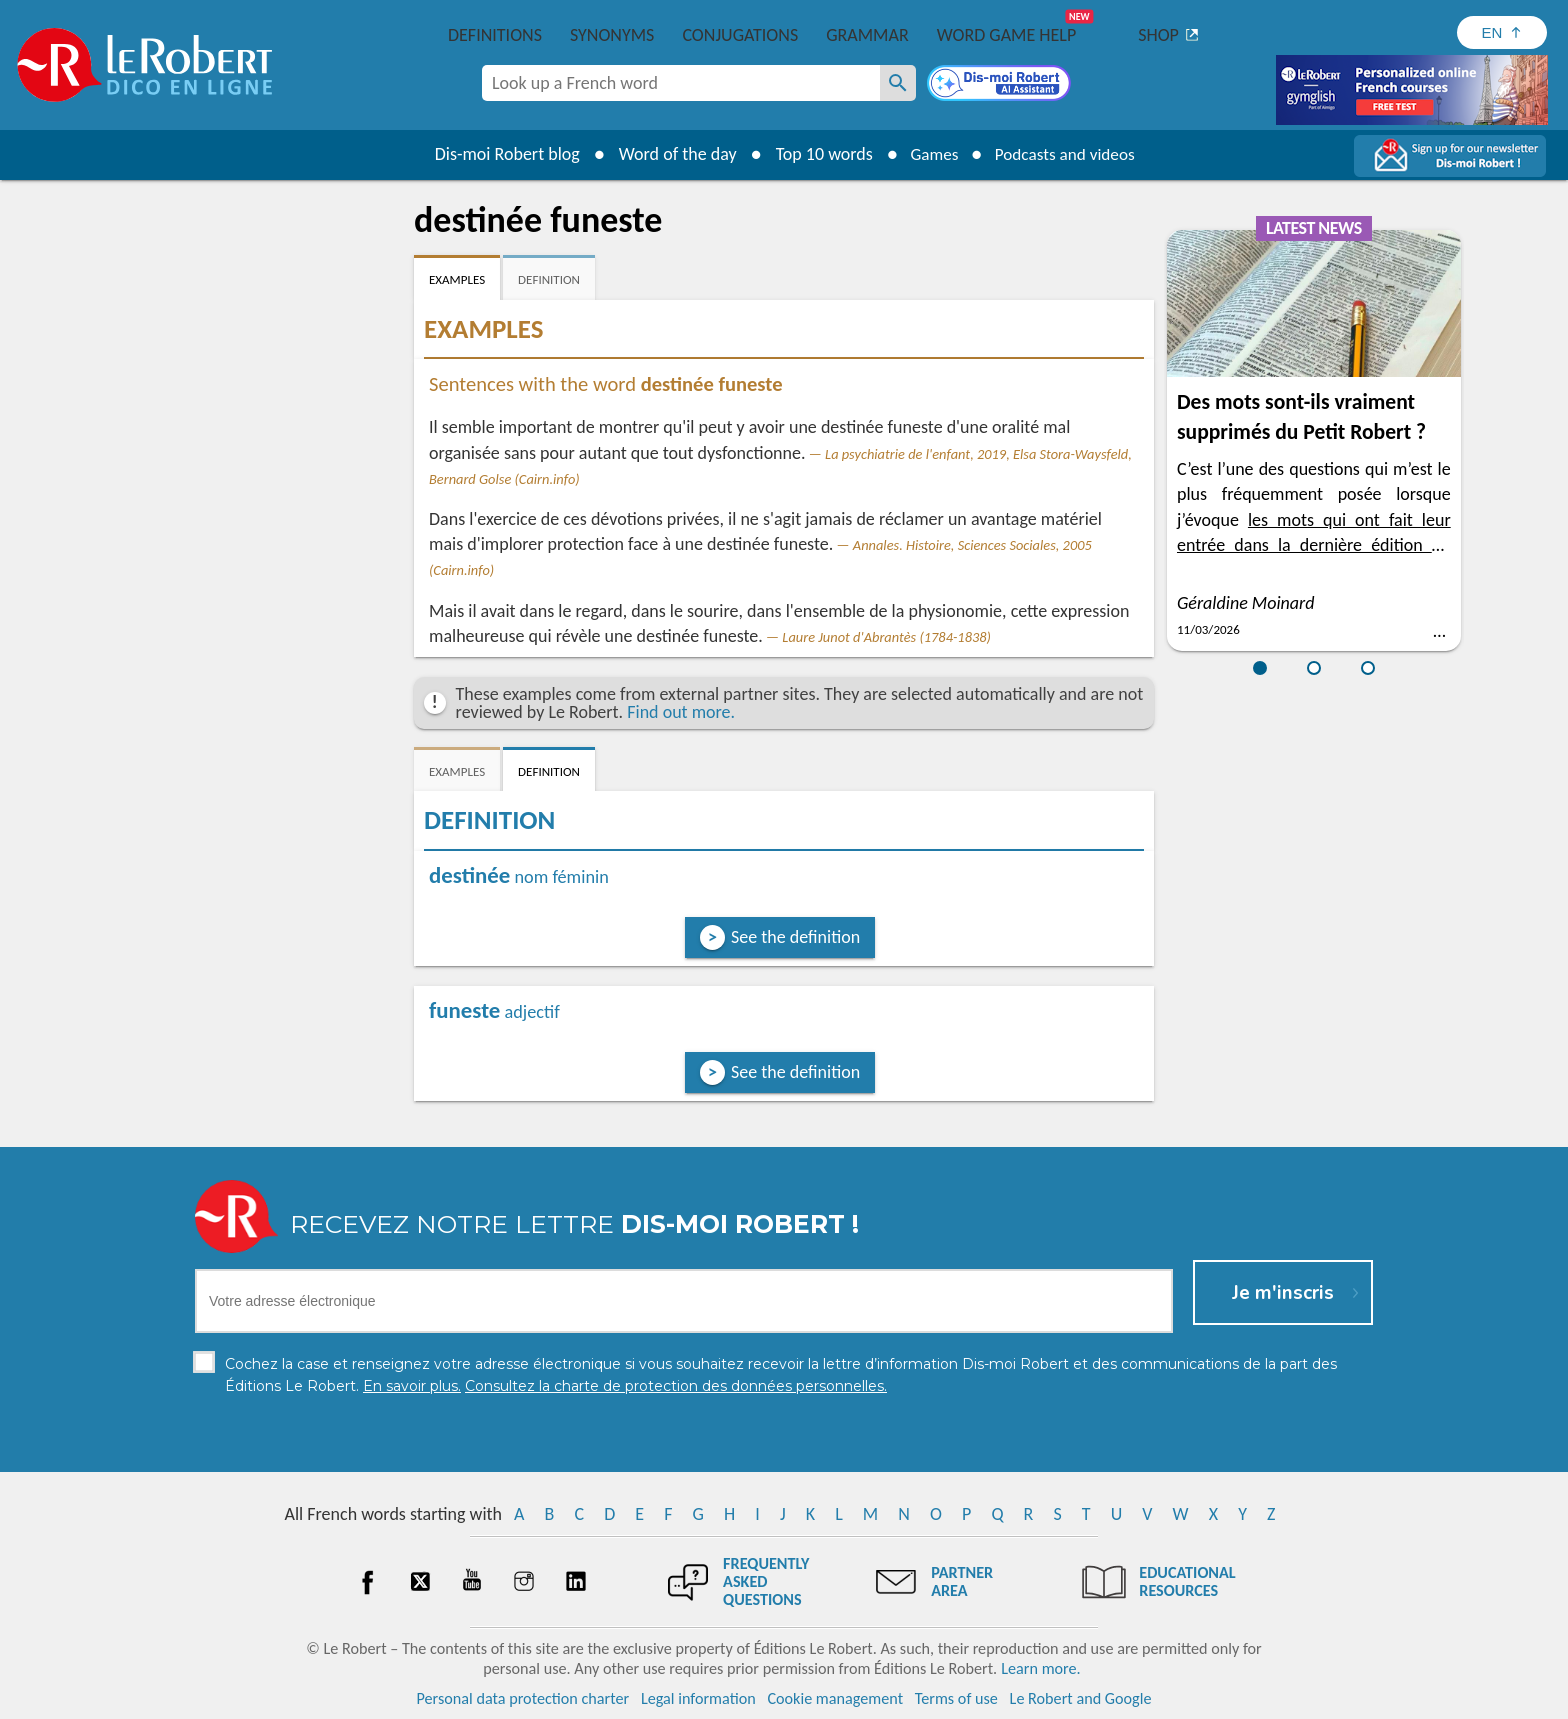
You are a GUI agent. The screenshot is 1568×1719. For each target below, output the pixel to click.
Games (930, 154)
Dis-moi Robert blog (499, 154)
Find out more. (681, 712)
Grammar (867, 35)
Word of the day (670, 154)
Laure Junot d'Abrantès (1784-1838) (886, 637)
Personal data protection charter (523, 1698)
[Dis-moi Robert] (1001, 85)
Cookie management (835, 1698)
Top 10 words (816, 154)
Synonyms (612, 35)
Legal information (698, 1698)
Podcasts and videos (1067, 154)
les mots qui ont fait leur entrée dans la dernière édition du (1314, 545)
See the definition (795, 937)
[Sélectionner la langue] (1502, 32)
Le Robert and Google (1081, 1698)
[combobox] (681, 83)
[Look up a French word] (898, 83)
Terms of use (956, 1698)
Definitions (495, 35)
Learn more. (1040, 1668)
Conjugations (740, 35)
